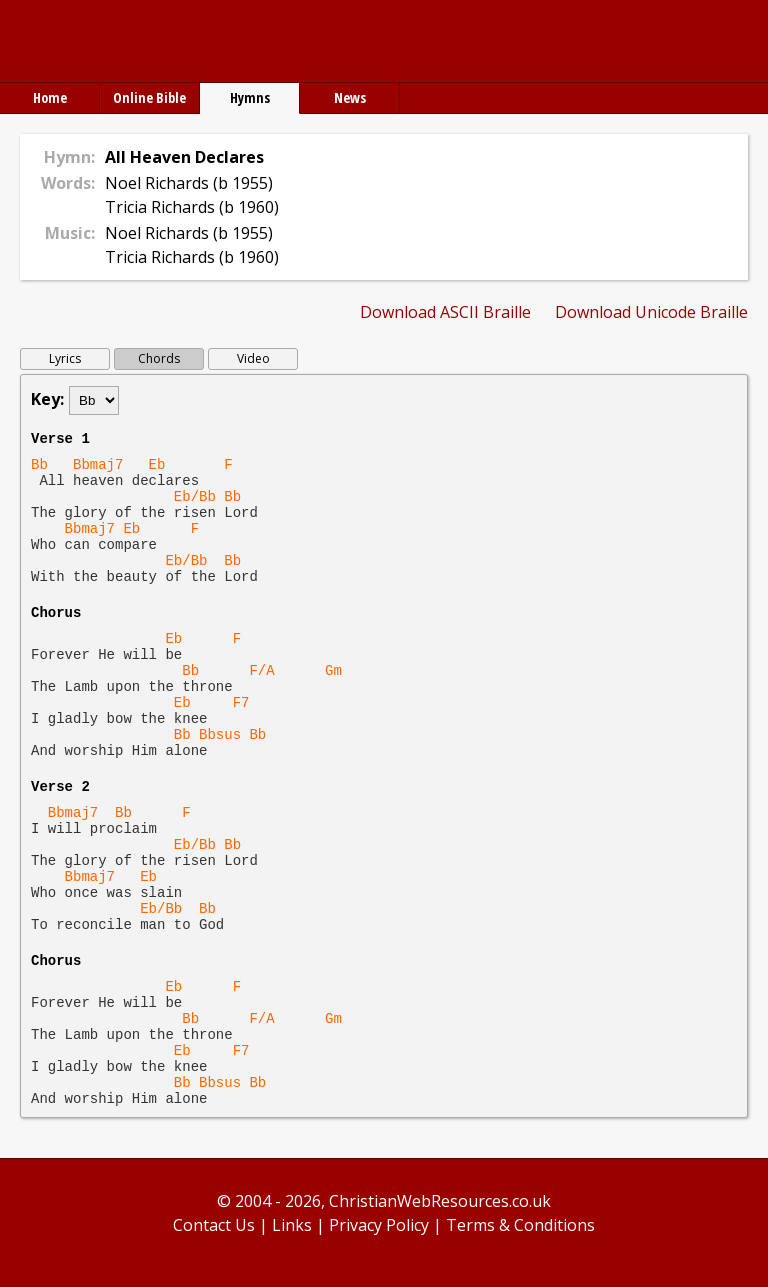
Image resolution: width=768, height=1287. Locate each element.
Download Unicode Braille (651, 312)
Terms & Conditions (520, 1225)
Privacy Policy (379, 1225)
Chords (159, 358)
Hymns (250, 97)
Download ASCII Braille (445, 312)
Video (253, 358)
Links (292, 1225)
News (350, 97)
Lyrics (65, 358)
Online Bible (149, 97)
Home (50, 97)
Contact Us (214, 1225)
